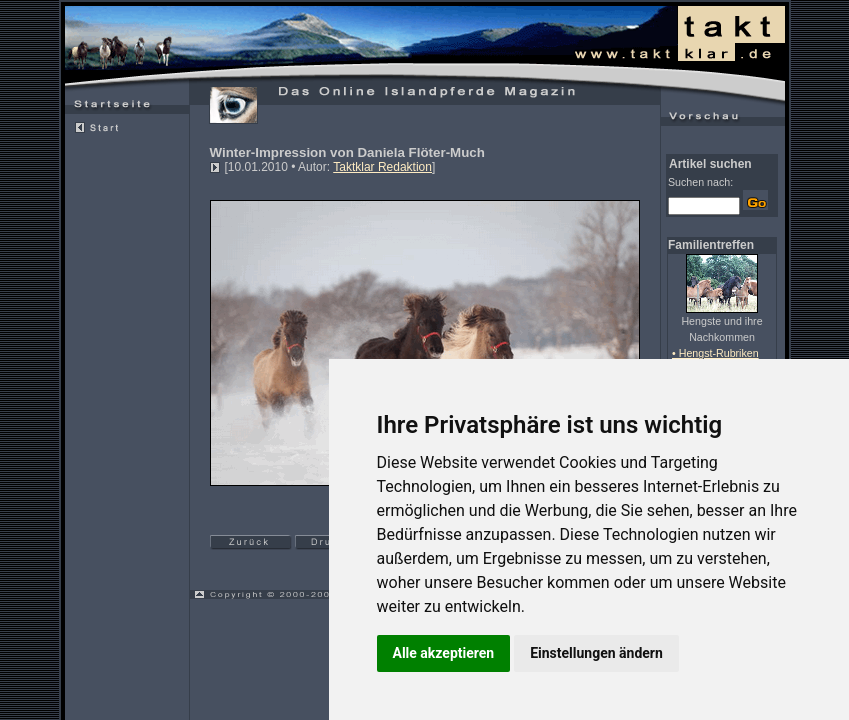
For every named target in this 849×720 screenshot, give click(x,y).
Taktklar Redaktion (382, 167)
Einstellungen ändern (596, 653)
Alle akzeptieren (444, 653)
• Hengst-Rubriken (715, 353)
